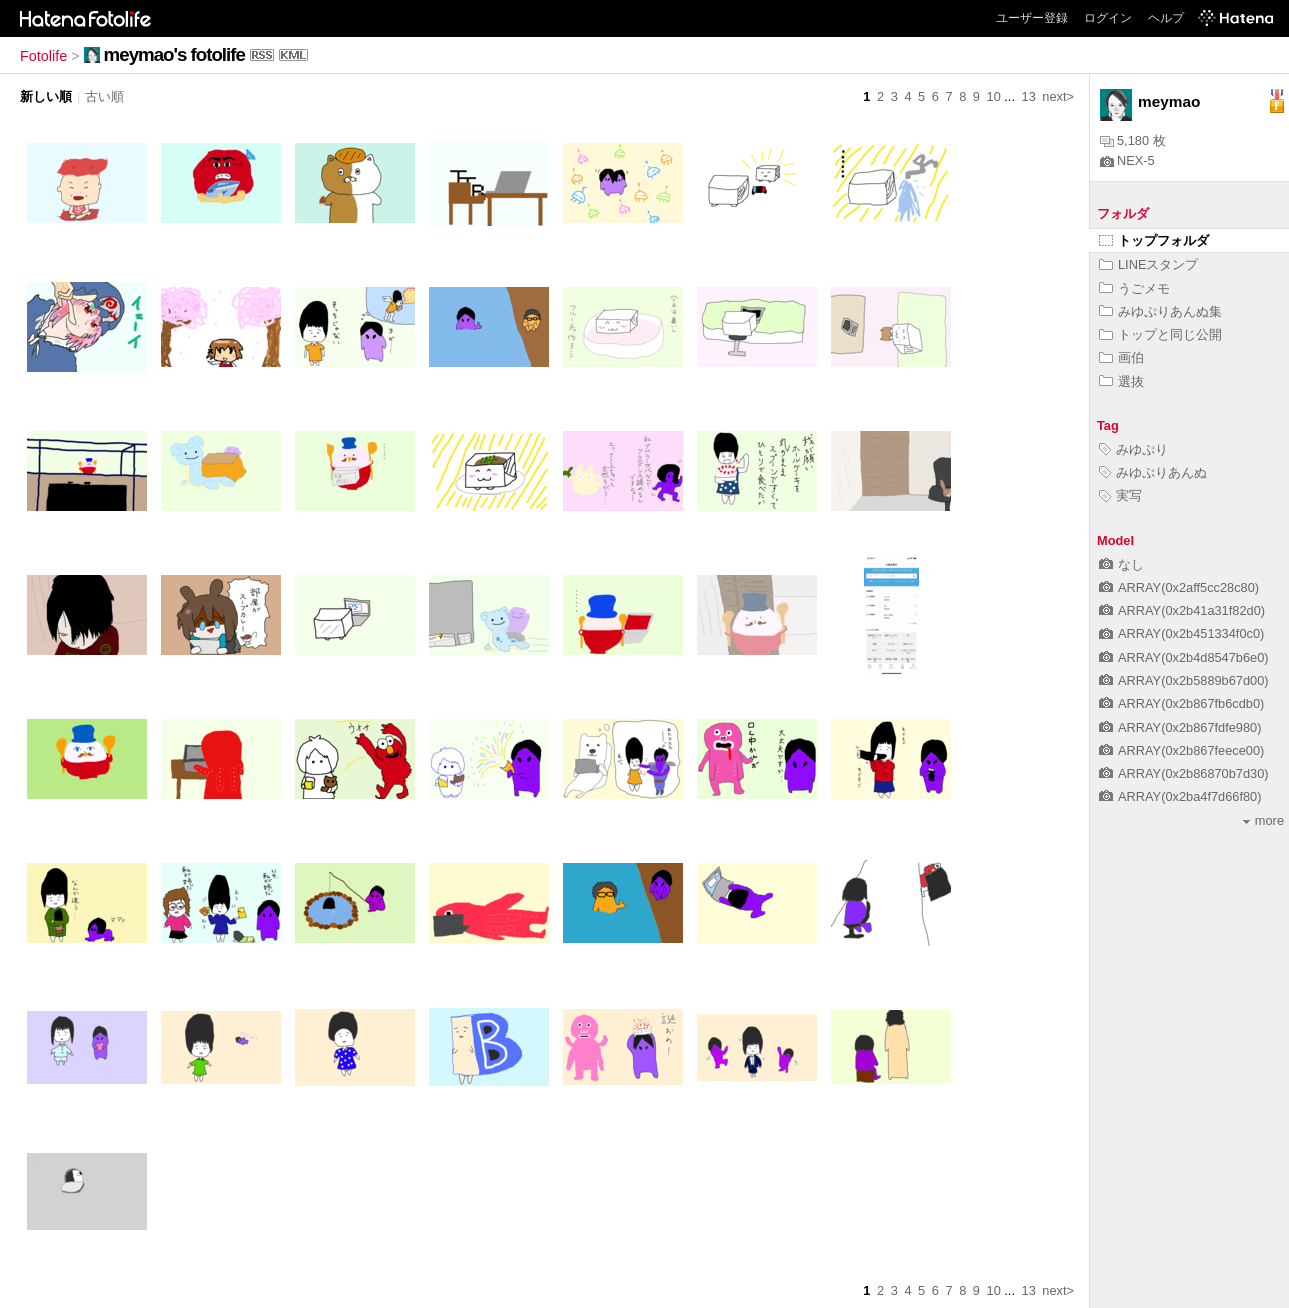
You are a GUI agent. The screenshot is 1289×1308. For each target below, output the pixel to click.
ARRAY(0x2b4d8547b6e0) (1184, 657)
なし (1121, 564)
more (1263, 820)
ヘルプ (1166, 18)
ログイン (1108, 18)
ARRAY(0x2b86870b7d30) (1184, 773)
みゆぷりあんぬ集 (1160, 311)
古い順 (104, 96)
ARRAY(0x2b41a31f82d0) (1182, 610)
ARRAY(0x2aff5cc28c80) (1179, 587)
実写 (1120, 495)
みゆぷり (1133, 449)
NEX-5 (1127, 160)
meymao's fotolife (174, 54)
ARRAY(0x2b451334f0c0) (1181, 633)
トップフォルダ (1154, 240)
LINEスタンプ (1148, 264)
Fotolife (43, 56)
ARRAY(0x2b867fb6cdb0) (1181, 703)
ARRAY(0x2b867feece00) (1181, 750)
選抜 (1121, 381)
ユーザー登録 (1032, 18)
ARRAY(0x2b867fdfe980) (1180, 727)
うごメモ (1134, 288)
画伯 (1121, 357)
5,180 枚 (1133, 140)
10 (994, 96)
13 (1029, 96)
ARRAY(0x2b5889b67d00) (1184, 680)
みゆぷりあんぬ (1153, 472)
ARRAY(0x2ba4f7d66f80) (1180, 796)
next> (1058, 96)
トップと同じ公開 (1160, 334)
